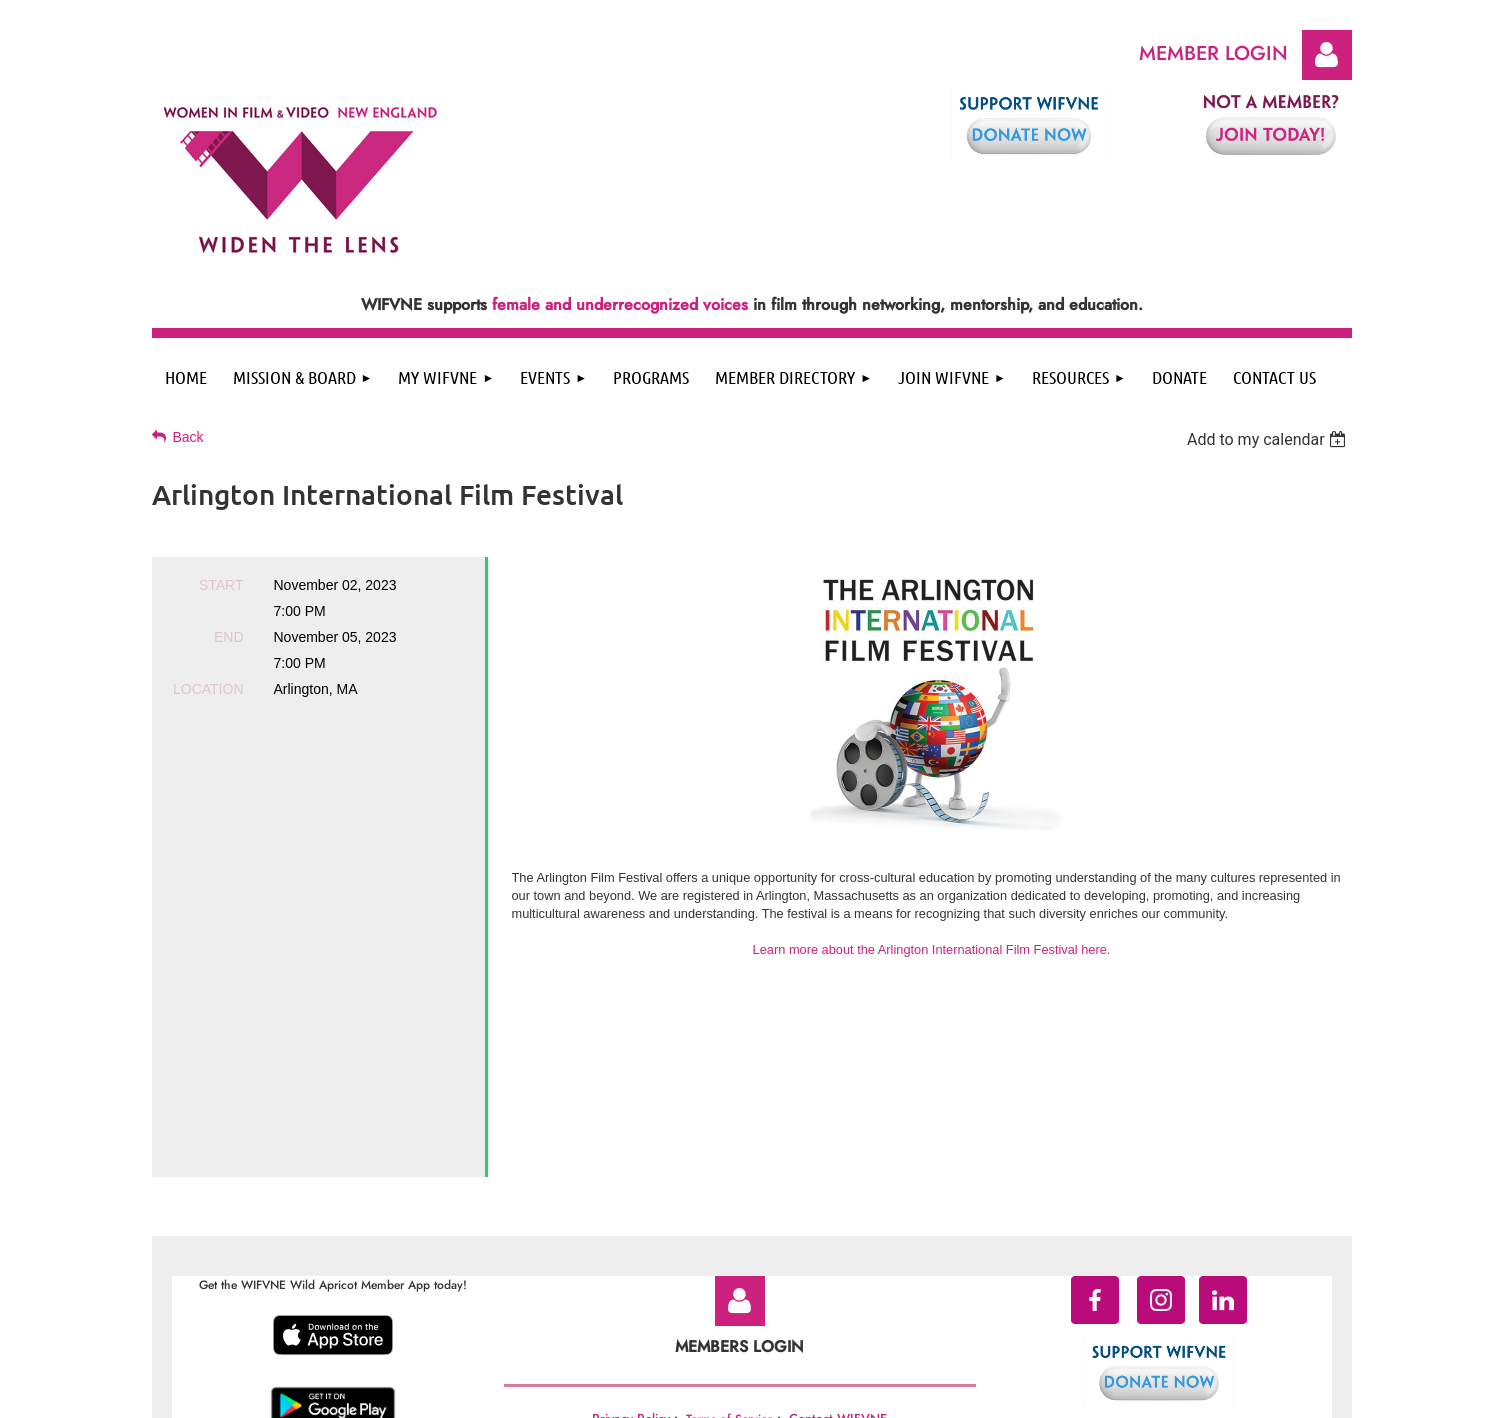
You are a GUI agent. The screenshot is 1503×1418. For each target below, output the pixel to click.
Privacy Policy (631, 1245)
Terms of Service (729, 1246)
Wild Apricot (1190, 1393)
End (229, 637)
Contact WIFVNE (838, 1245)
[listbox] (1269, 439)
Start (221, 585)
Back (188, 437)
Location (208, 689)
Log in (1327, 55)
